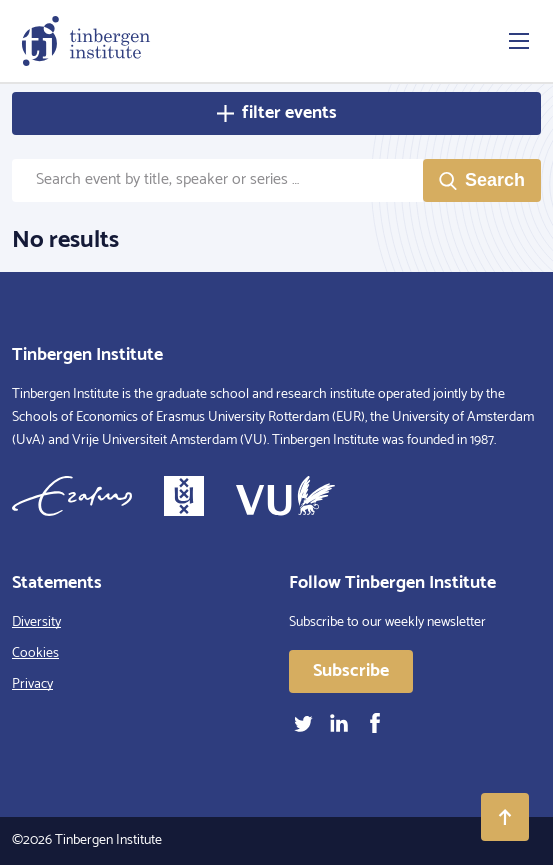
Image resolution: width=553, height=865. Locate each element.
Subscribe (351, 671)
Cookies (35, 653)
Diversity (36, 622)
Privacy (32, 684)
